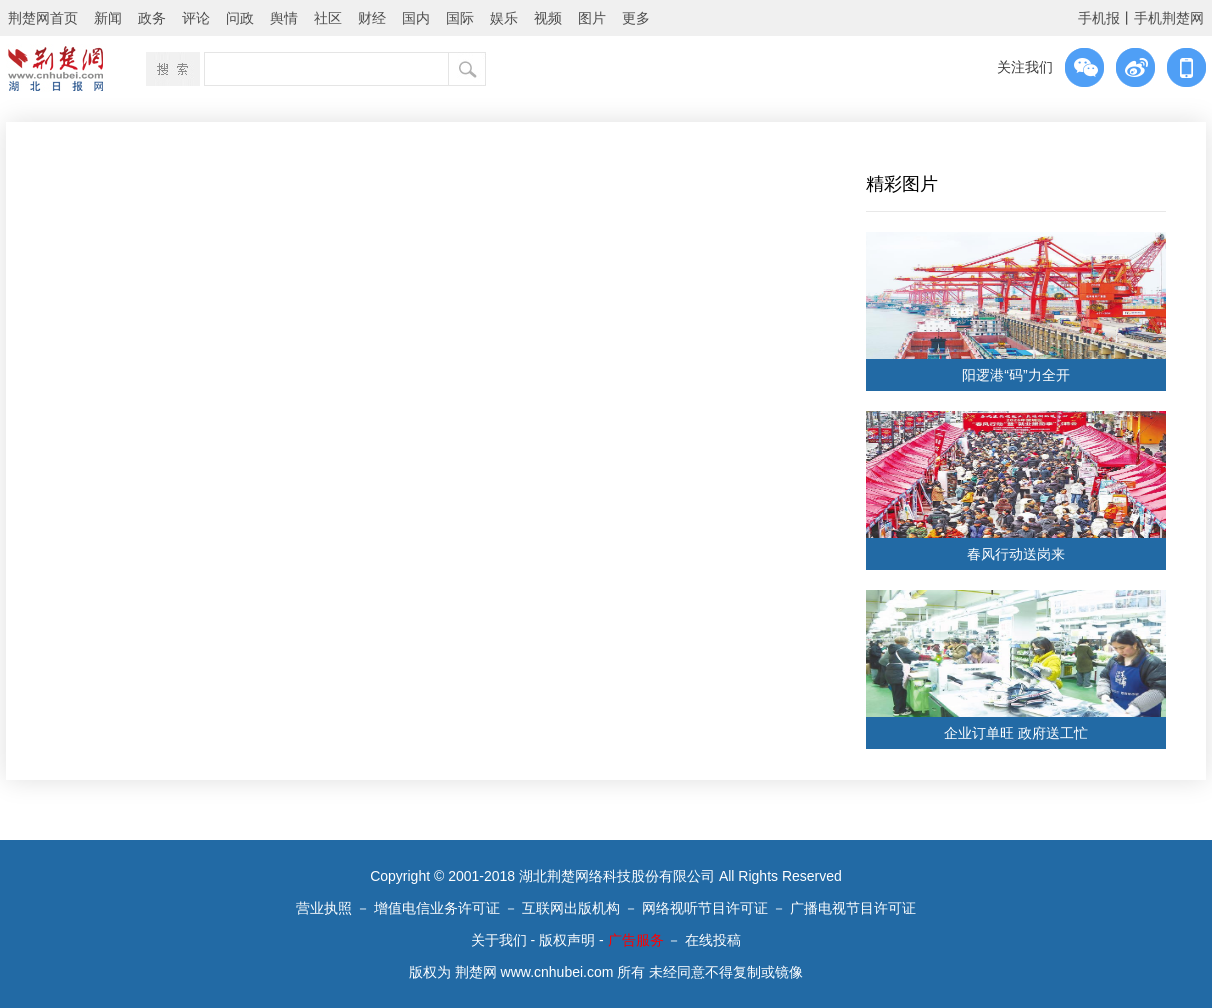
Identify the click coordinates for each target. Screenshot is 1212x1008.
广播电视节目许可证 (853, 908)
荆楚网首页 (43, 18)
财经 (372, 18)
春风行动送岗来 (1016, 554)
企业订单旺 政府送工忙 (1016, 733)
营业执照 (324, 908)
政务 (152, 18)
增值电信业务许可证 (437, 908)
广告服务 (636, 940)
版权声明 (567, 940)
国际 (460, 18)
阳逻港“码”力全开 (1015, 375)
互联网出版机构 (571, 908)
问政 (240, 18)
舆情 (284, 18)
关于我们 (499, 940)
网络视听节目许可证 (705, 908)
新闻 (108, 18)
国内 (416, 18)
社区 (328, 18)
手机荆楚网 (1169, 18)
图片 (592, 18)
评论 (196, 18)
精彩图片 (902, 184)
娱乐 (504, 18)
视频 (548, 18)
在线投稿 (713, 940)
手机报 (1099, 18)
